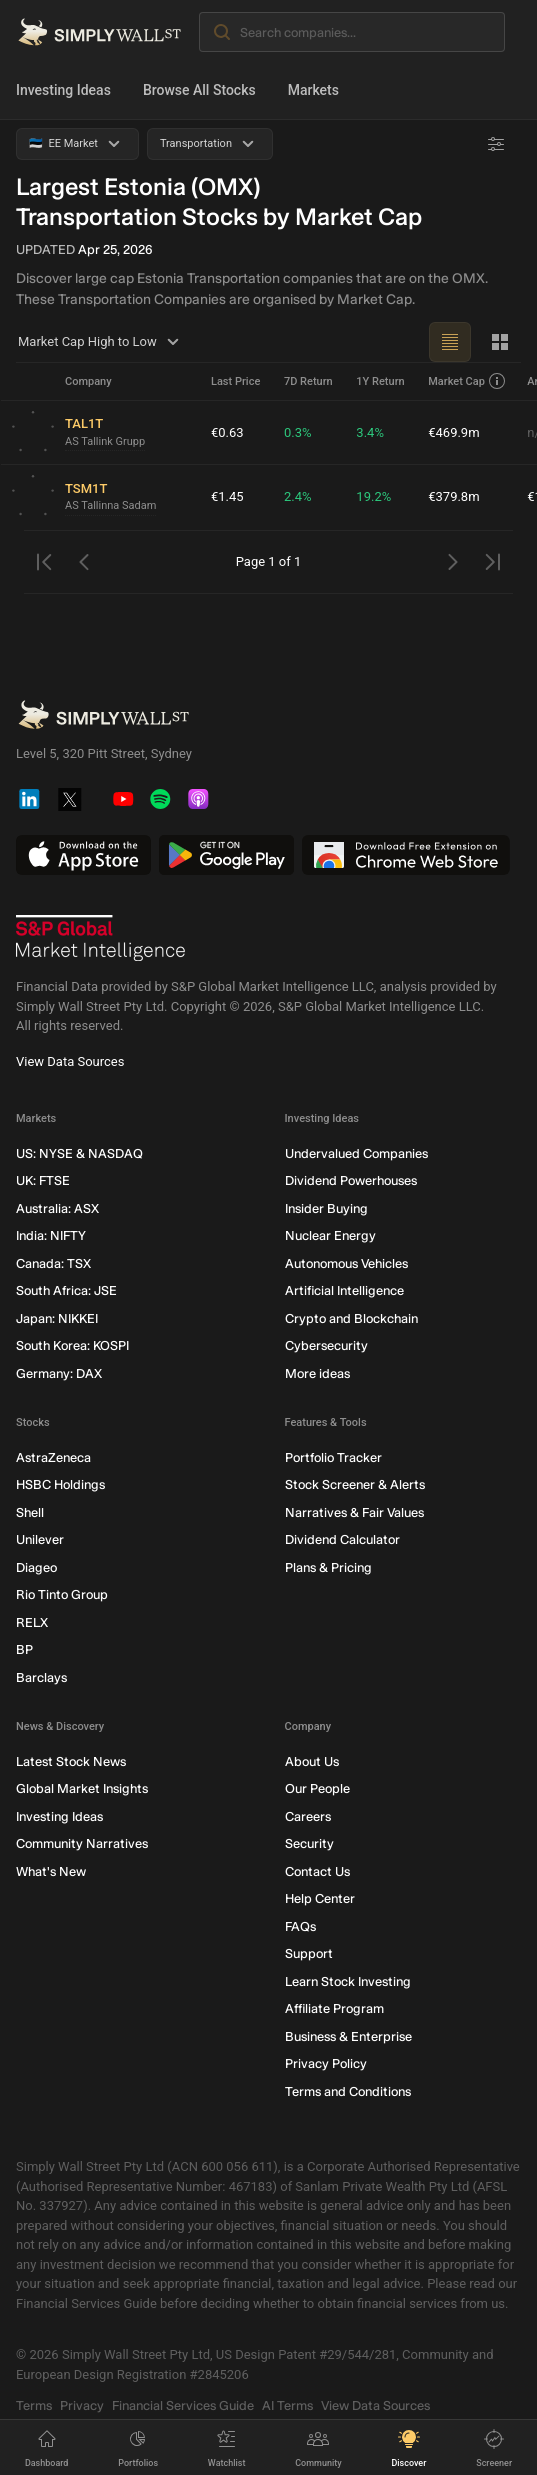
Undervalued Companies (356, 1153)
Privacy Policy (326, 2063)
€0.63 (227, 432)
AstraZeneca (53, 1457)
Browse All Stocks (199, 90)
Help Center (320, 1898)
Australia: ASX (57, 1208)
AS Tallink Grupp (105, 441)
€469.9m (453, 432)
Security (309, 1843)
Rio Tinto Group (62, 1594)
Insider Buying (326, 1208)
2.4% (298, 496)
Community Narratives (82, 1843)
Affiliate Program (334, 2008)
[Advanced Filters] (496, 144)
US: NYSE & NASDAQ (79, 1153)
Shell (30, 1512)
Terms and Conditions (348, 2091)
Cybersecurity (326, 1345)
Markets (313, 90)
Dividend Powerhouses (351, 1180)
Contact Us (317, 1871)
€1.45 (227, 496)
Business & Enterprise (348, 2036)
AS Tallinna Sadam (110, 505)
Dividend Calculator (342, 1539)
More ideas (317, 1373)
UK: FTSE (43, 1180)
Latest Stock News (71, 1761)
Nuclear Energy (330, 1235)
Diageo (36, 1567)
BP (24, 1649)
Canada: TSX (53, 1263)
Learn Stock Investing (348, 1981)
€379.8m (453, 496)
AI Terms (287, 2405)
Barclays (41, 1677)
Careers (308, 1816)
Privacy (82, 2405)
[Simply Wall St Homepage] (99, 32)
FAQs (300, 1926)
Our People (317, 1788)
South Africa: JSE (66, 1290)
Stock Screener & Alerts (355, 1484)
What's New (51, 1871)
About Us (312, 1761)
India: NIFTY (51, 1235)
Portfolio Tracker (333, 1457)
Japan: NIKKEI (57, 1318)
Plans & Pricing (328, 1567)
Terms (34, 2405)
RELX (32, 1622)
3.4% (370, 432)
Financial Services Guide (183, 2405)
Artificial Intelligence (344, 1290)
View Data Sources (70, 1061)
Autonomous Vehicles (346, 1263)
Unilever (40, 1539)
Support (309, 1953)
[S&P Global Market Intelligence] (101, 938)
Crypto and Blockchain (351, 1318)
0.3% (298, 432)
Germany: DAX (59, 1373)
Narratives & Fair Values (354, 1512)
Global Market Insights (82, 1788)
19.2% (373, 496)
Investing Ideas (63, 90)
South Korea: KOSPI (72, 1345)
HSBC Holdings (60, 1484)
